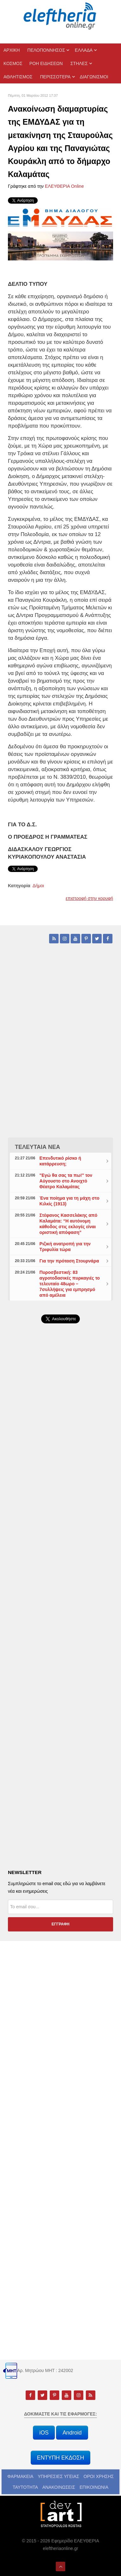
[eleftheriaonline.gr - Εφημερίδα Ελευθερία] (60, 16)
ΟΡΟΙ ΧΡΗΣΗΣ (99, 2476)
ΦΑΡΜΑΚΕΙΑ (20, 2476)
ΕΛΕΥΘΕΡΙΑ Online (64, 186)
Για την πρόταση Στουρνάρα (69, 1260)
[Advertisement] (60, 1495)
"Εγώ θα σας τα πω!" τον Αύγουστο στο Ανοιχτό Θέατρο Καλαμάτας (66, 1181)
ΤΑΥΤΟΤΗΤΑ (25, 2487)
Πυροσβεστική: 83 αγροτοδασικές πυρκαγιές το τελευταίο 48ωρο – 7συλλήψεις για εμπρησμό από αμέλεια (70, 1284)
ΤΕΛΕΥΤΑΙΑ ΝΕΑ (37, 1147)
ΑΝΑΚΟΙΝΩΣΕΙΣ (58, 2487)
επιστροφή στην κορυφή (89, 898)
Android (71, 2432)
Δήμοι (38, 885)
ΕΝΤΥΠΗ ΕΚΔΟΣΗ (60, 2458)
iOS (43, 2432)
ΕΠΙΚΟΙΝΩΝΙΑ (94, 2487)
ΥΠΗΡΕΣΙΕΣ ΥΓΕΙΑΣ (58, 2476)
